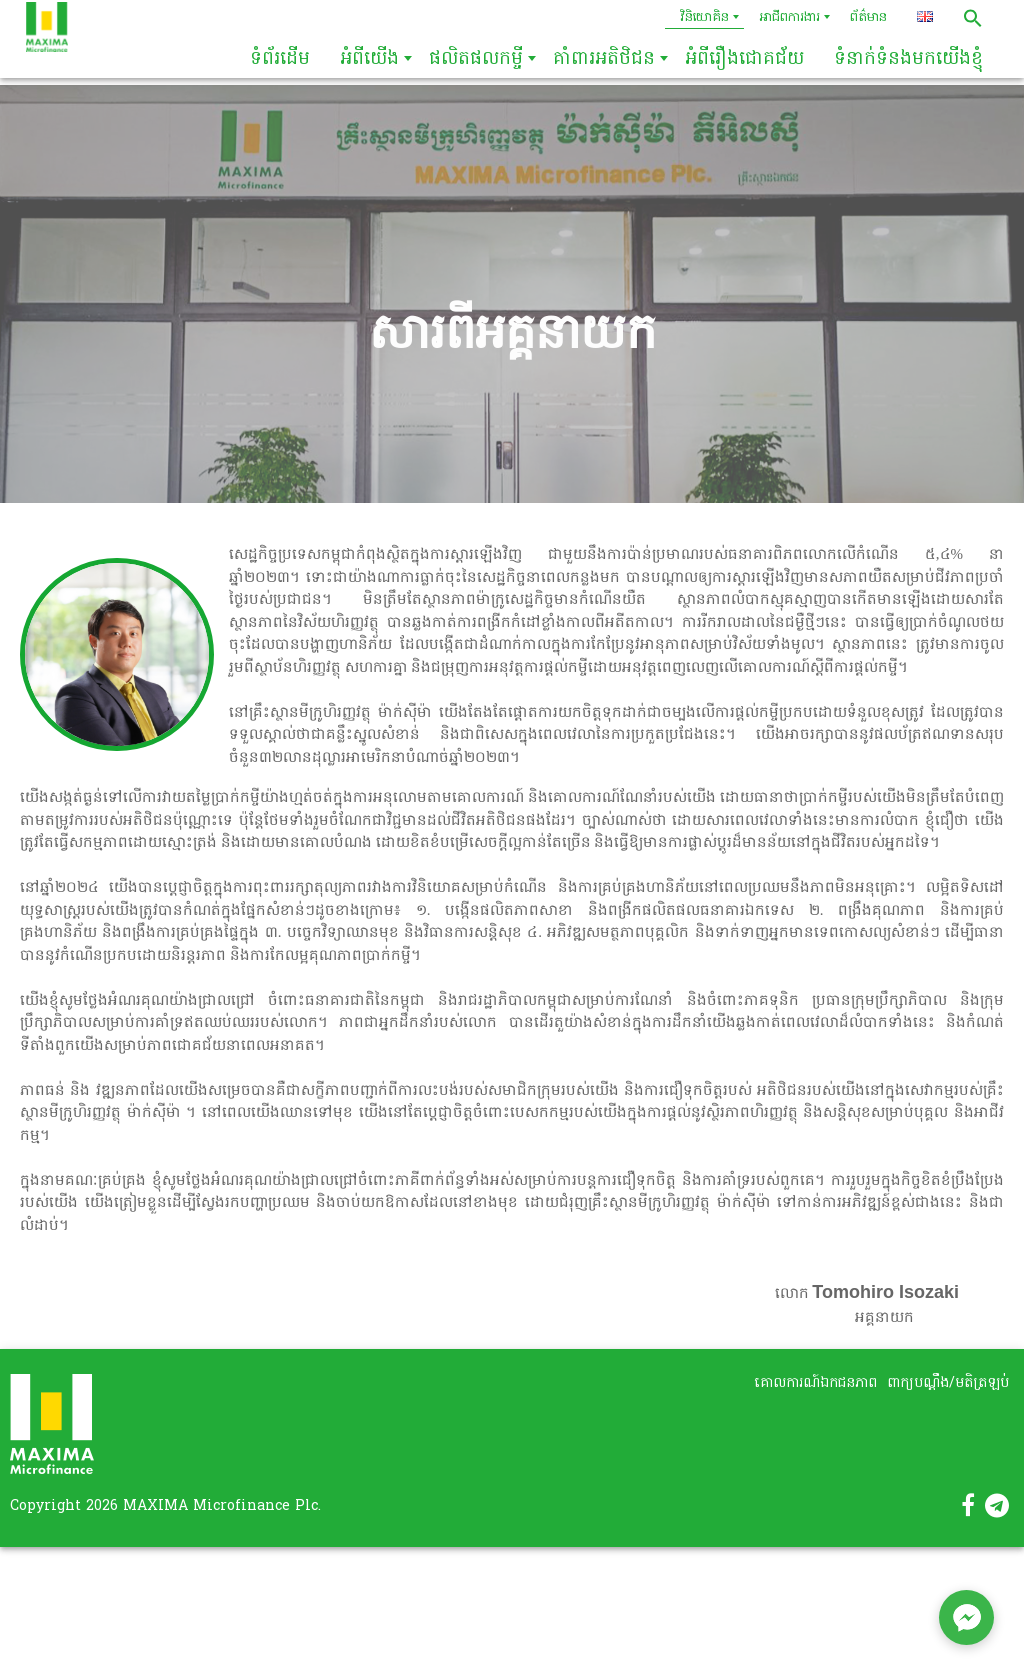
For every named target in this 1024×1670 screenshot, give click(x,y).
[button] (973, 18)
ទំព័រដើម (280, 59)
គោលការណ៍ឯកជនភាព (815, 1383)
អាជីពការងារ (789, 17)
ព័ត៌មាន (868, 17)
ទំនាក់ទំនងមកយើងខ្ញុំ (908, 59)
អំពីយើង (369, 59)
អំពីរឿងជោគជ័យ (744, 59)
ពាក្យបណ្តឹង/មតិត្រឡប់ (948, 1383)
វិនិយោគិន (704, 17)
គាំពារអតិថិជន (604, 59)
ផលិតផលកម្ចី (476, 59)
